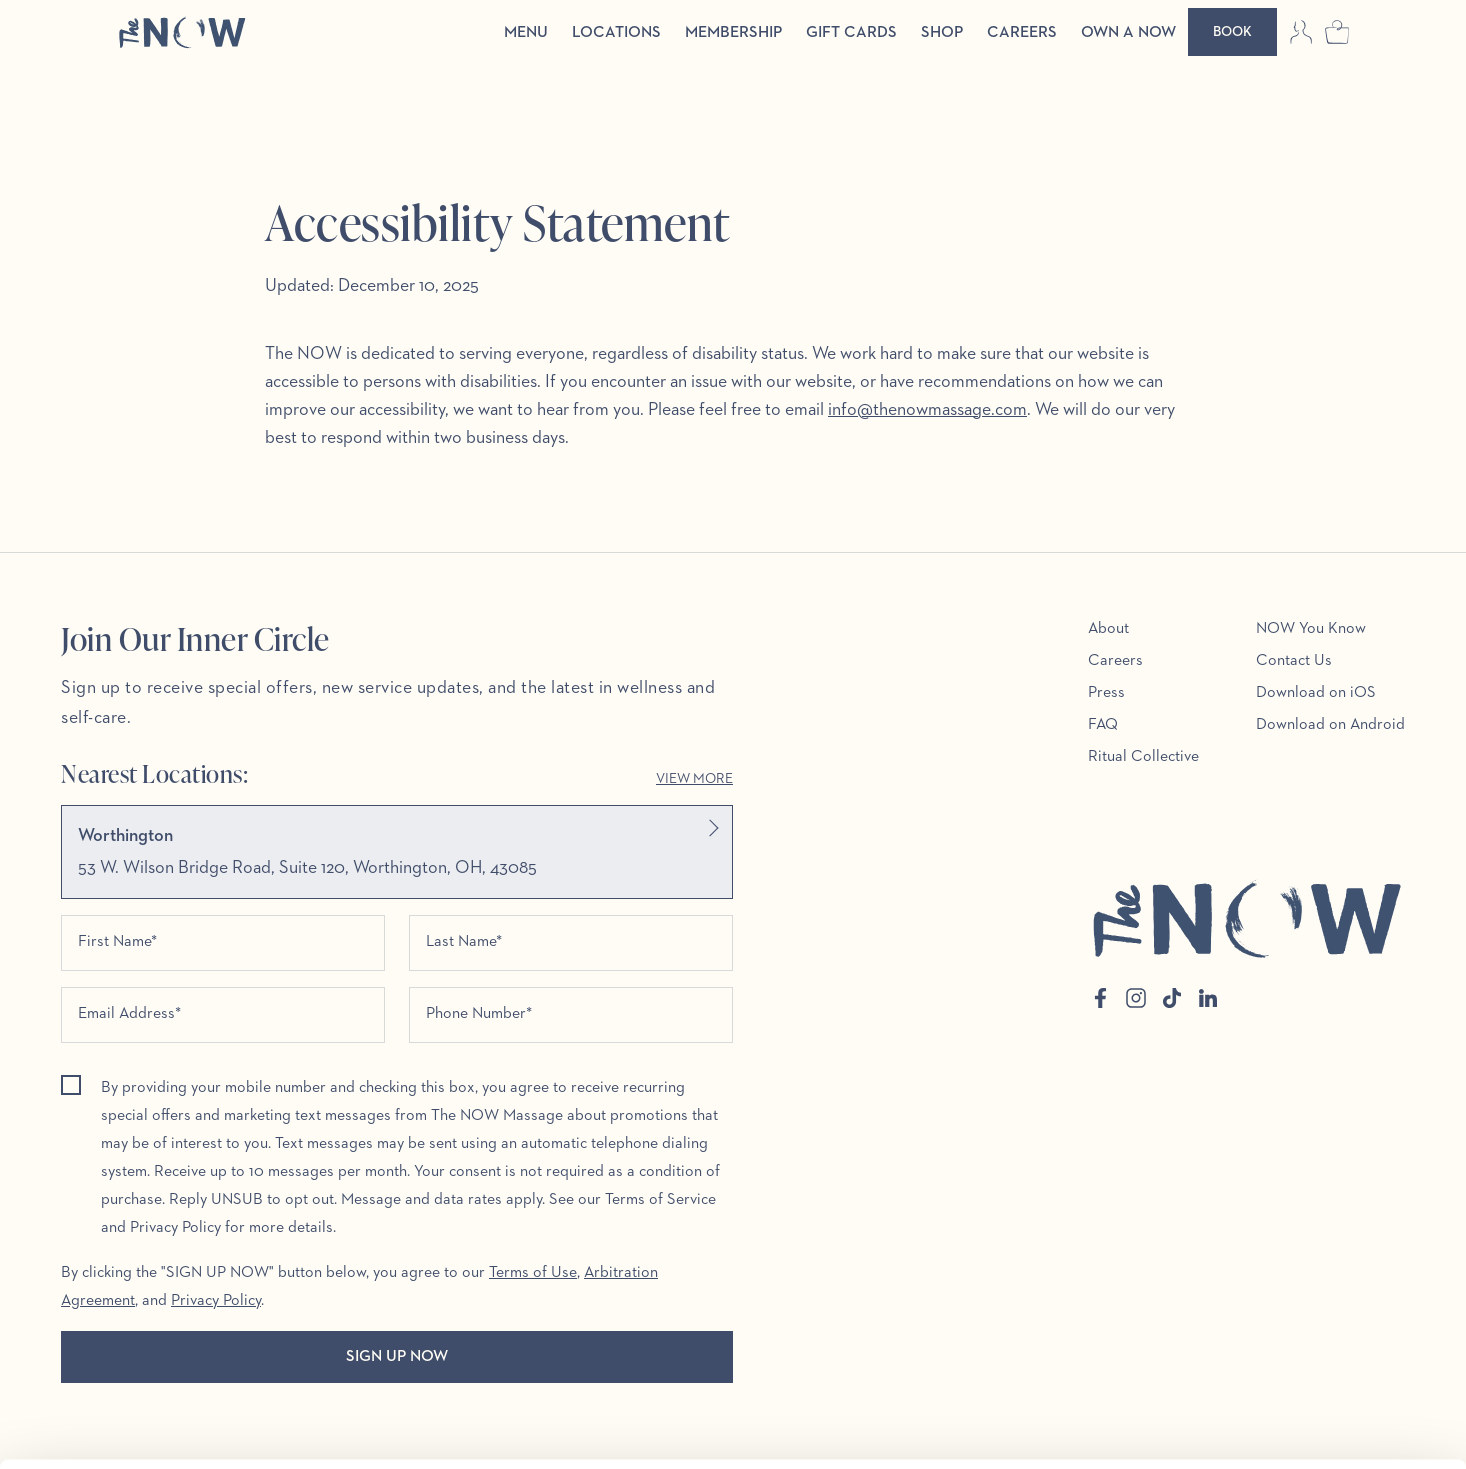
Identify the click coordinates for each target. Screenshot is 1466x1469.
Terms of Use (533, 1273)
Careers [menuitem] (1022, 33)
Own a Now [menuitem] (1128, 33)
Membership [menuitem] (733, 33)
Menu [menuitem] (526, 33)
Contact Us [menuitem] (1294, 661)
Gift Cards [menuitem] (851, 33)
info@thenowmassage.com (927, 410)
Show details (308, 1429)
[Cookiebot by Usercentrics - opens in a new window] (129, 1430)
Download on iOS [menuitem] (1316, 693)
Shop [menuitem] (942, 33)
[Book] (1232, 32)
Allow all (1299, 1330)
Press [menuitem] (1106, 693)
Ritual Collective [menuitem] (1143, 757)
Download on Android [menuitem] (1330, 725)
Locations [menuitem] (616, 33)
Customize (1299, 1395)
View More (694, 779)
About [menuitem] (1108, 629)
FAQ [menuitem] (1103, 725)
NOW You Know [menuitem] (1311, 629)
